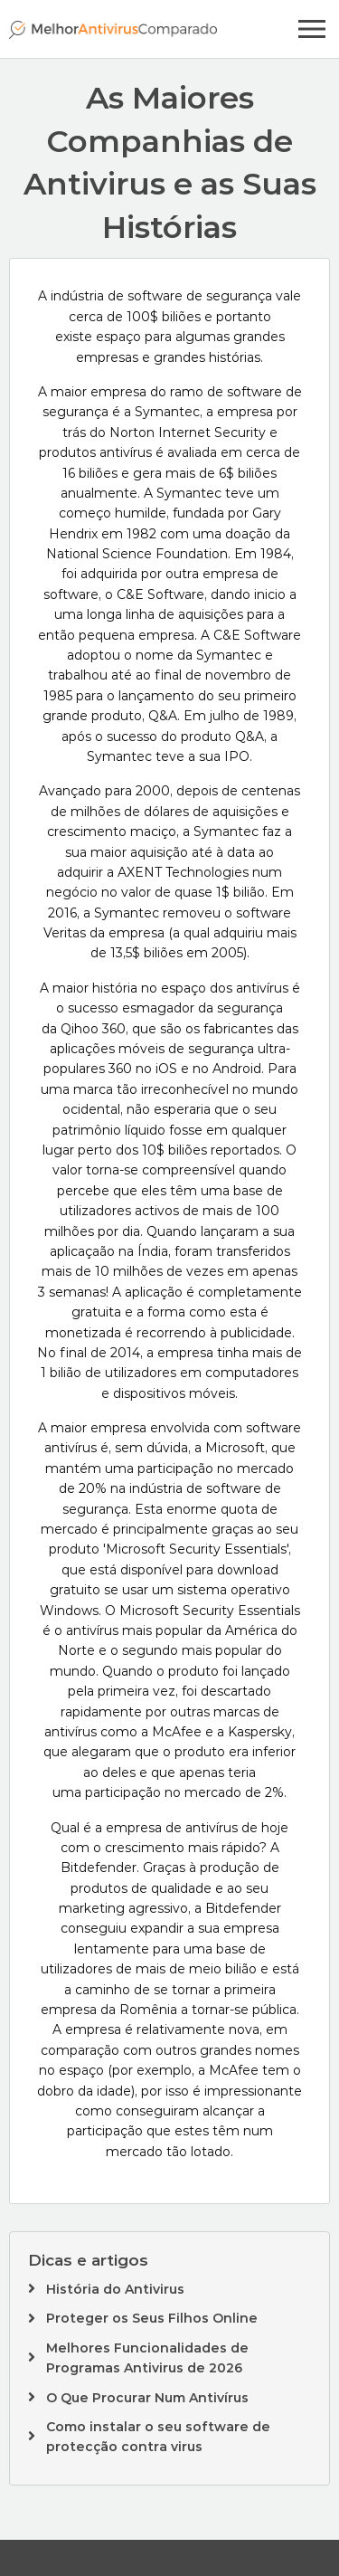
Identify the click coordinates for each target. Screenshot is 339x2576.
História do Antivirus (115, 2289)
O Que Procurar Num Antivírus (147, 2398)
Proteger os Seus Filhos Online (152, 2318)
